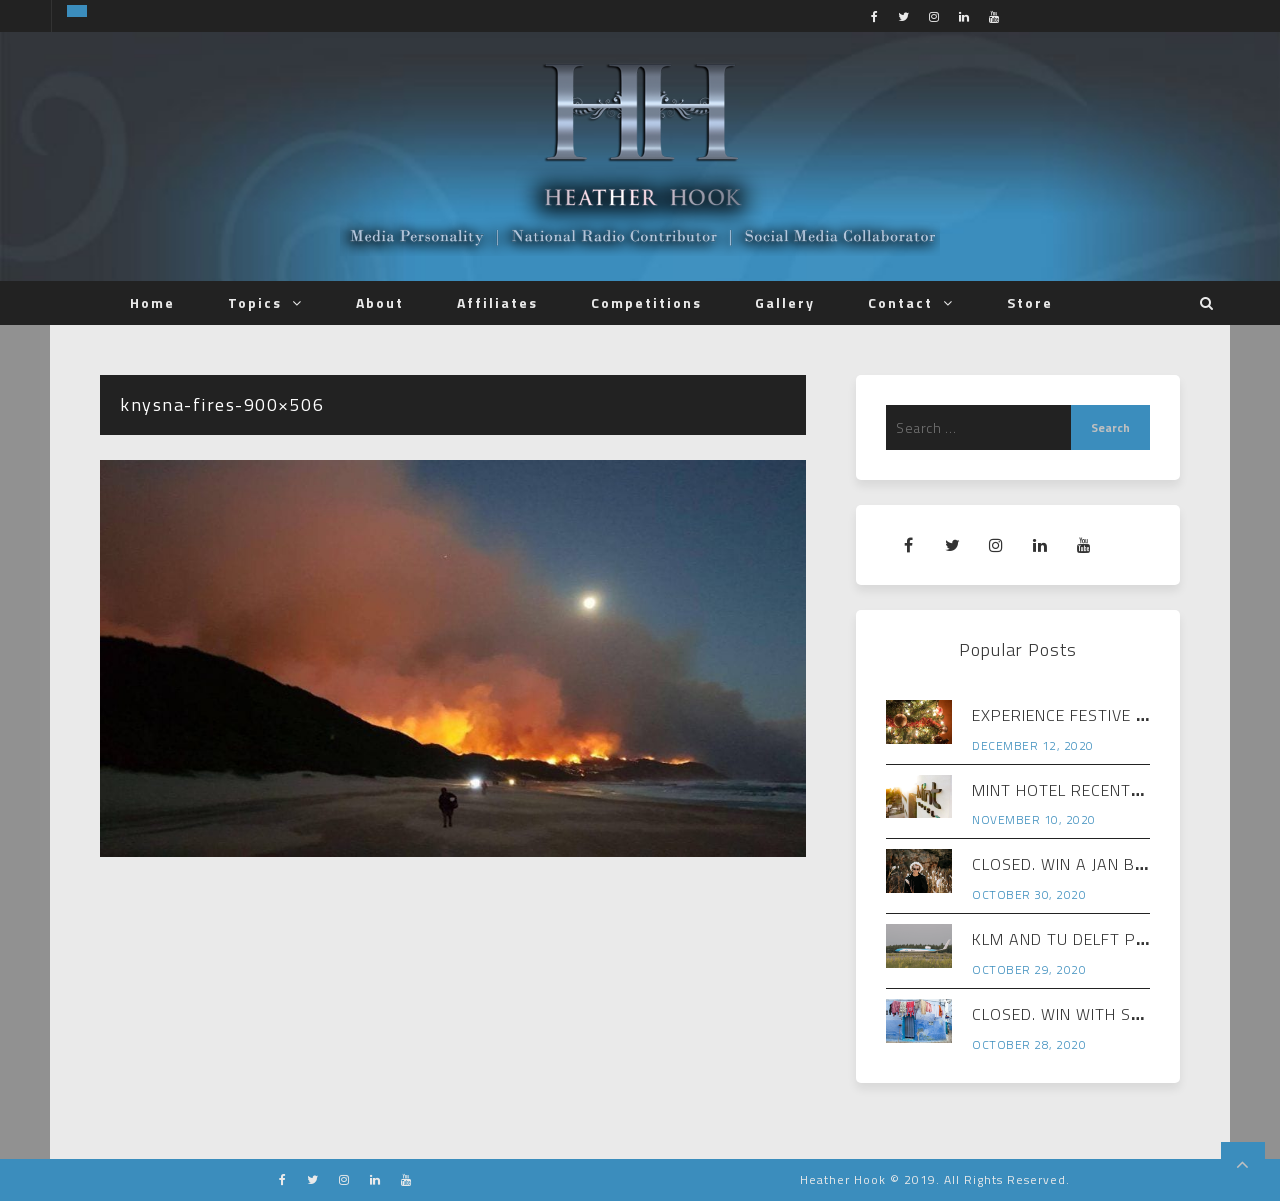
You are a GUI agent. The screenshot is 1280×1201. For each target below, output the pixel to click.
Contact (900, 302)
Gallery (785, 302)
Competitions (646, 302)
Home (152, 302)
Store (1030, 302)
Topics (255, 302)
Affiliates (497, 302)
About (380, 302)
